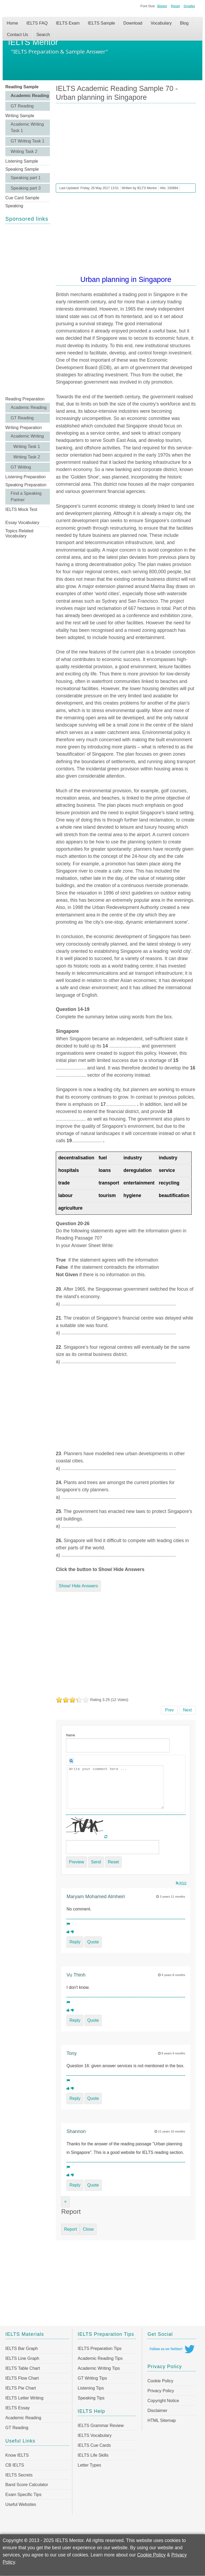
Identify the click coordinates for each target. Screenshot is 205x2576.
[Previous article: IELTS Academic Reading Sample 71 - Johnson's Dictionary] (169, 1710)
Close (88, 2229)
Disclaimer (157, 2410)
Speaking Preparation (25, 485)
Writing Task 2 (24, 151)
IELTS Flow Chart (22, 2378)
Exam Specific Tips (23, 2494)
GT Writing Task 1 (27, 141)
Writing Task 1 (26, 446)
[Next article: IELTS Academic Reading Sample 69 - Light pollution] (187, 1710)
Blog (184, 23)
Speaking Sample (22, 169)
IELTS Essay (17, 2408)
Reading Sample (21, 87)
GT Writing (21, 467)
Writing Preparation (23, 427)
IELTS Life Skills (93, 2455)
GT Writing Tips (92, 2378)
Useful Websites (20, 2504)
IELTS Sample (101, 23)
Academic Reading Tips (100, 2358)
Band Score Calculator (26, 2484)
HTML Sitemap (161, 2420)
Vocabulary (161, 23)
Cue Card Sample (22, 198)
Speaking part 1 (26, 177)
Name (70, 1735)
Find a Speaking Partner (26, 496)
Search (43, 34)
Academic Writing (27, 436)
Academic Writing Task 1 (27, 127)
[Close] (65, 2201)
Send (96, 1862)
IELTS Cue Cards (94, 2445)
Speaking (14, 206)
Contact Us (17, 34)
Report (70, 2229)
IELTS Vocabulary (95, 2435)
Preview (76, 1862)
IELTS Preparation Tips (99, 2348)
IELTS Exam (68, 23)
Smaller (189, 6)
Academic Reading (30, 95)
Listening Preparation (25, 477)
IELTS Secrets (19, 2475)
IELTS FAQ (37, 23)
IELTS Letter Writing (24, 2398)
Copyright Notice (163, 2400)
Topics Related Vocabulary (19, 533)
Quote (93, 1942)
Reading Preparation (25, 399)
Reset (175, 6)
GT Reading (22, 106)
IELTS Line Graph (22, 2358)
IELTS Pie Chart (20, 2388)
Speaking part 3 (26, 188)
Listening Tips (91, 2388)
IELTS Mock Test (21, 509)
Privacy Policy (160, 2390)
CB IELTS (14, 2465)
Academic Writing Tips (99, 2368)
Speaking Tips (91, 2398)
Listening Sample (21, 161)
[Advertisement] (27, 309)
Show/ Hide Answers (78, 1586)
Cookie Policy (160, 2381)
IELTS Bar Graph (21, 2348)
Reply (74, 1942)
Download (132, 23)
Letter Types (89, 2465)
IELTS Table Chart (22, 2368)
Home (12, 23)
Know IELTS (17, 2455)
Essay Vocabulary (22, 522)
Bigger (162, 6)
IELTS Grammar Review (101, 2425)
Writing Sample (19, 115)
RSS (181, 1883)
